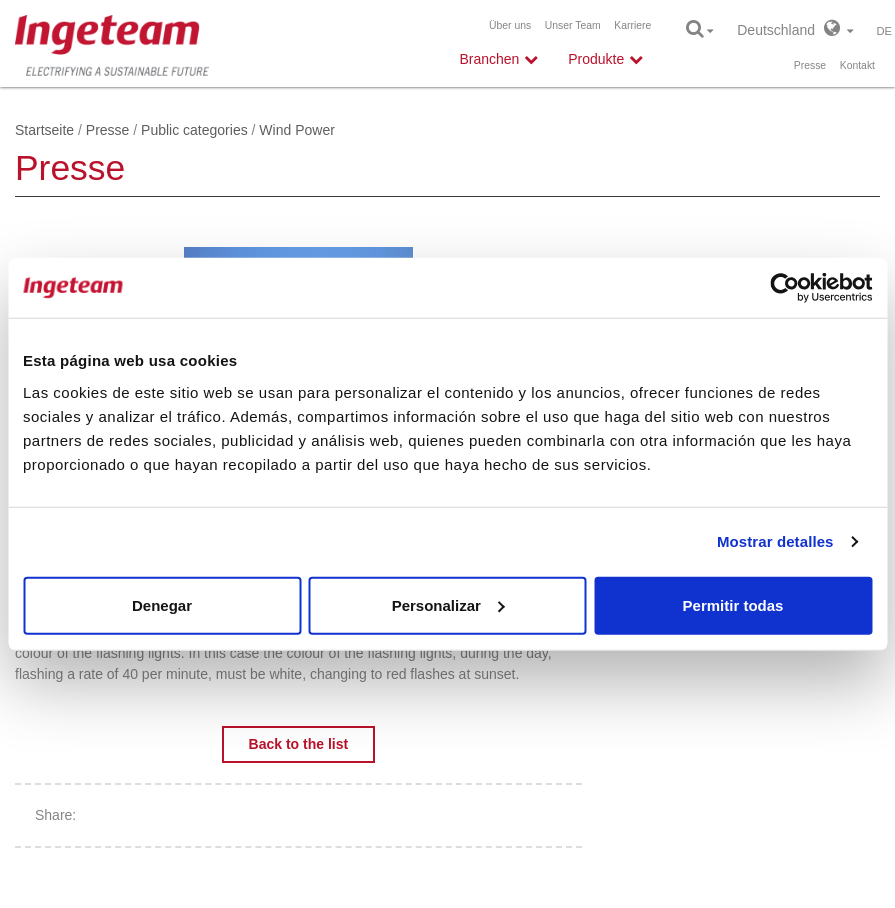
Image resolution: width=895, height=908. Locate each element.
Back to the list (299, 744)
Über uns (510, 25)
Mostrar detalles (775, 541)
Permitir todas (733, 604)
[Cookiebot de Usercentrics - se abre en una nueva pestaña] (784, 288)
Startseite (44, 130)
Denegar (162, 604)
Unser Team (573, 25)
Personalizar (448, 604)
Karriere (632, 25)
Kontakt (857, 65)
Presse (810, 65)
